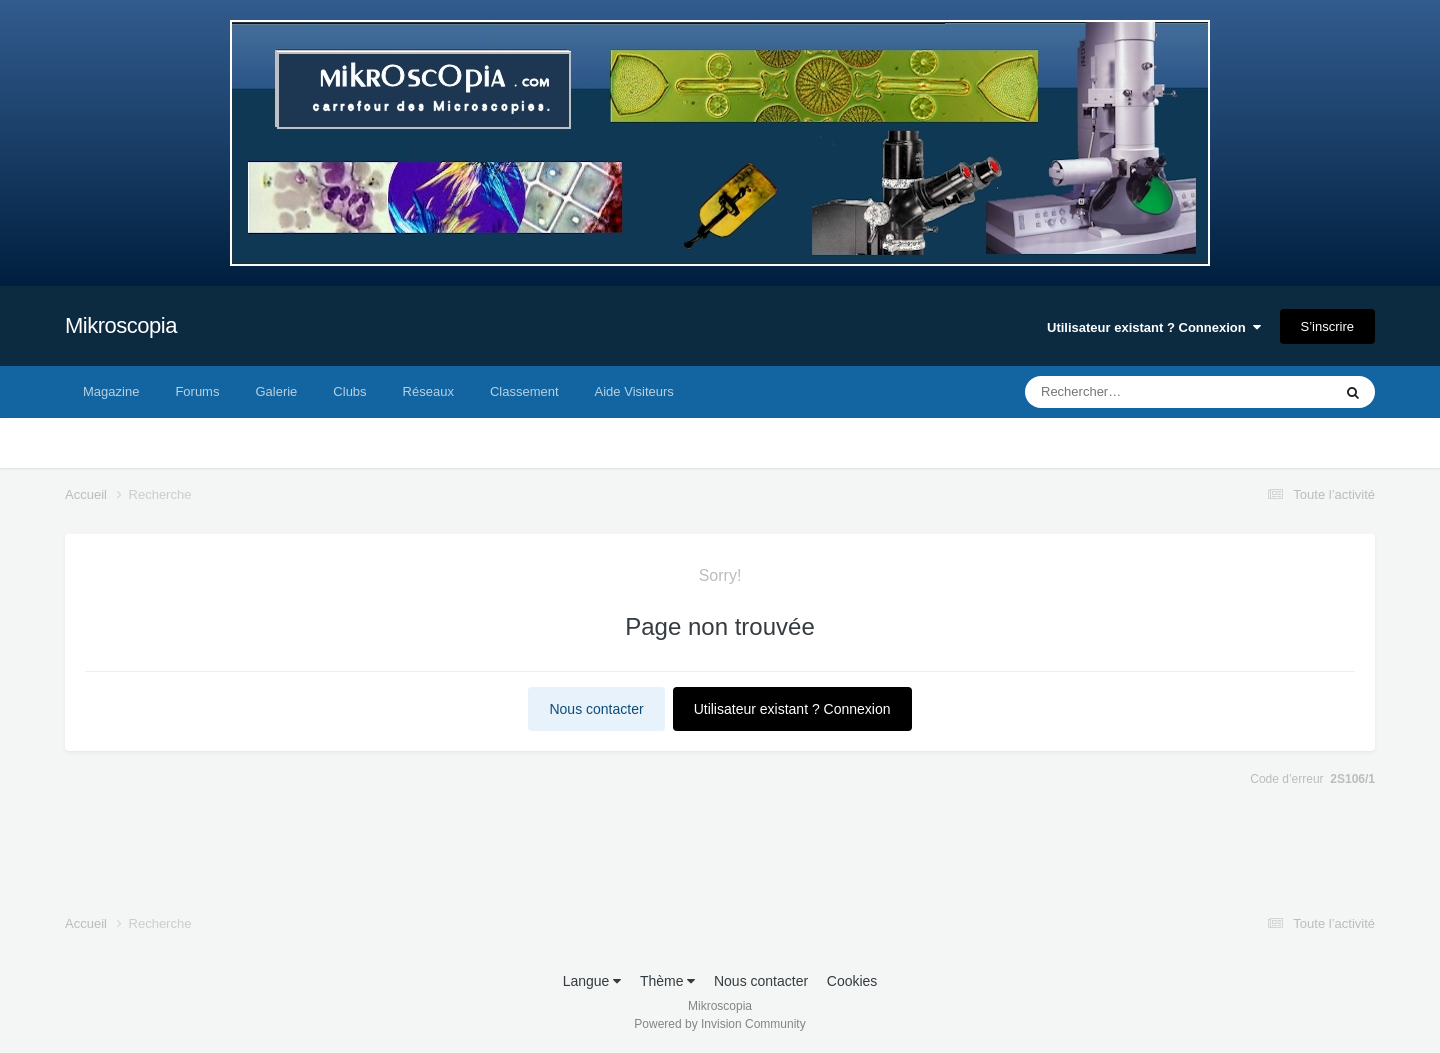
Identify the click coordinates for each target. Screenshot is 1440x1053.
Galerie (276, 391)
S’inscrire (1327, 326)
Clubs (349, 391)
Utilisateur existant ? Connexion (1154, 327)
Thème (667, 981)
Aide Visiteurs (634, 391)
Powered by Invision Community (719, 1024)
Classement (524, 391)
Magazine (111, 391)
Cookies (852, 981)
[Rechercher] (1124, 392)
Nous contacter (596, 709)
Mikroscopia (121, 325)
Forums (197, 391)
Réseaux (428, 391)
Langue (592, 981)
